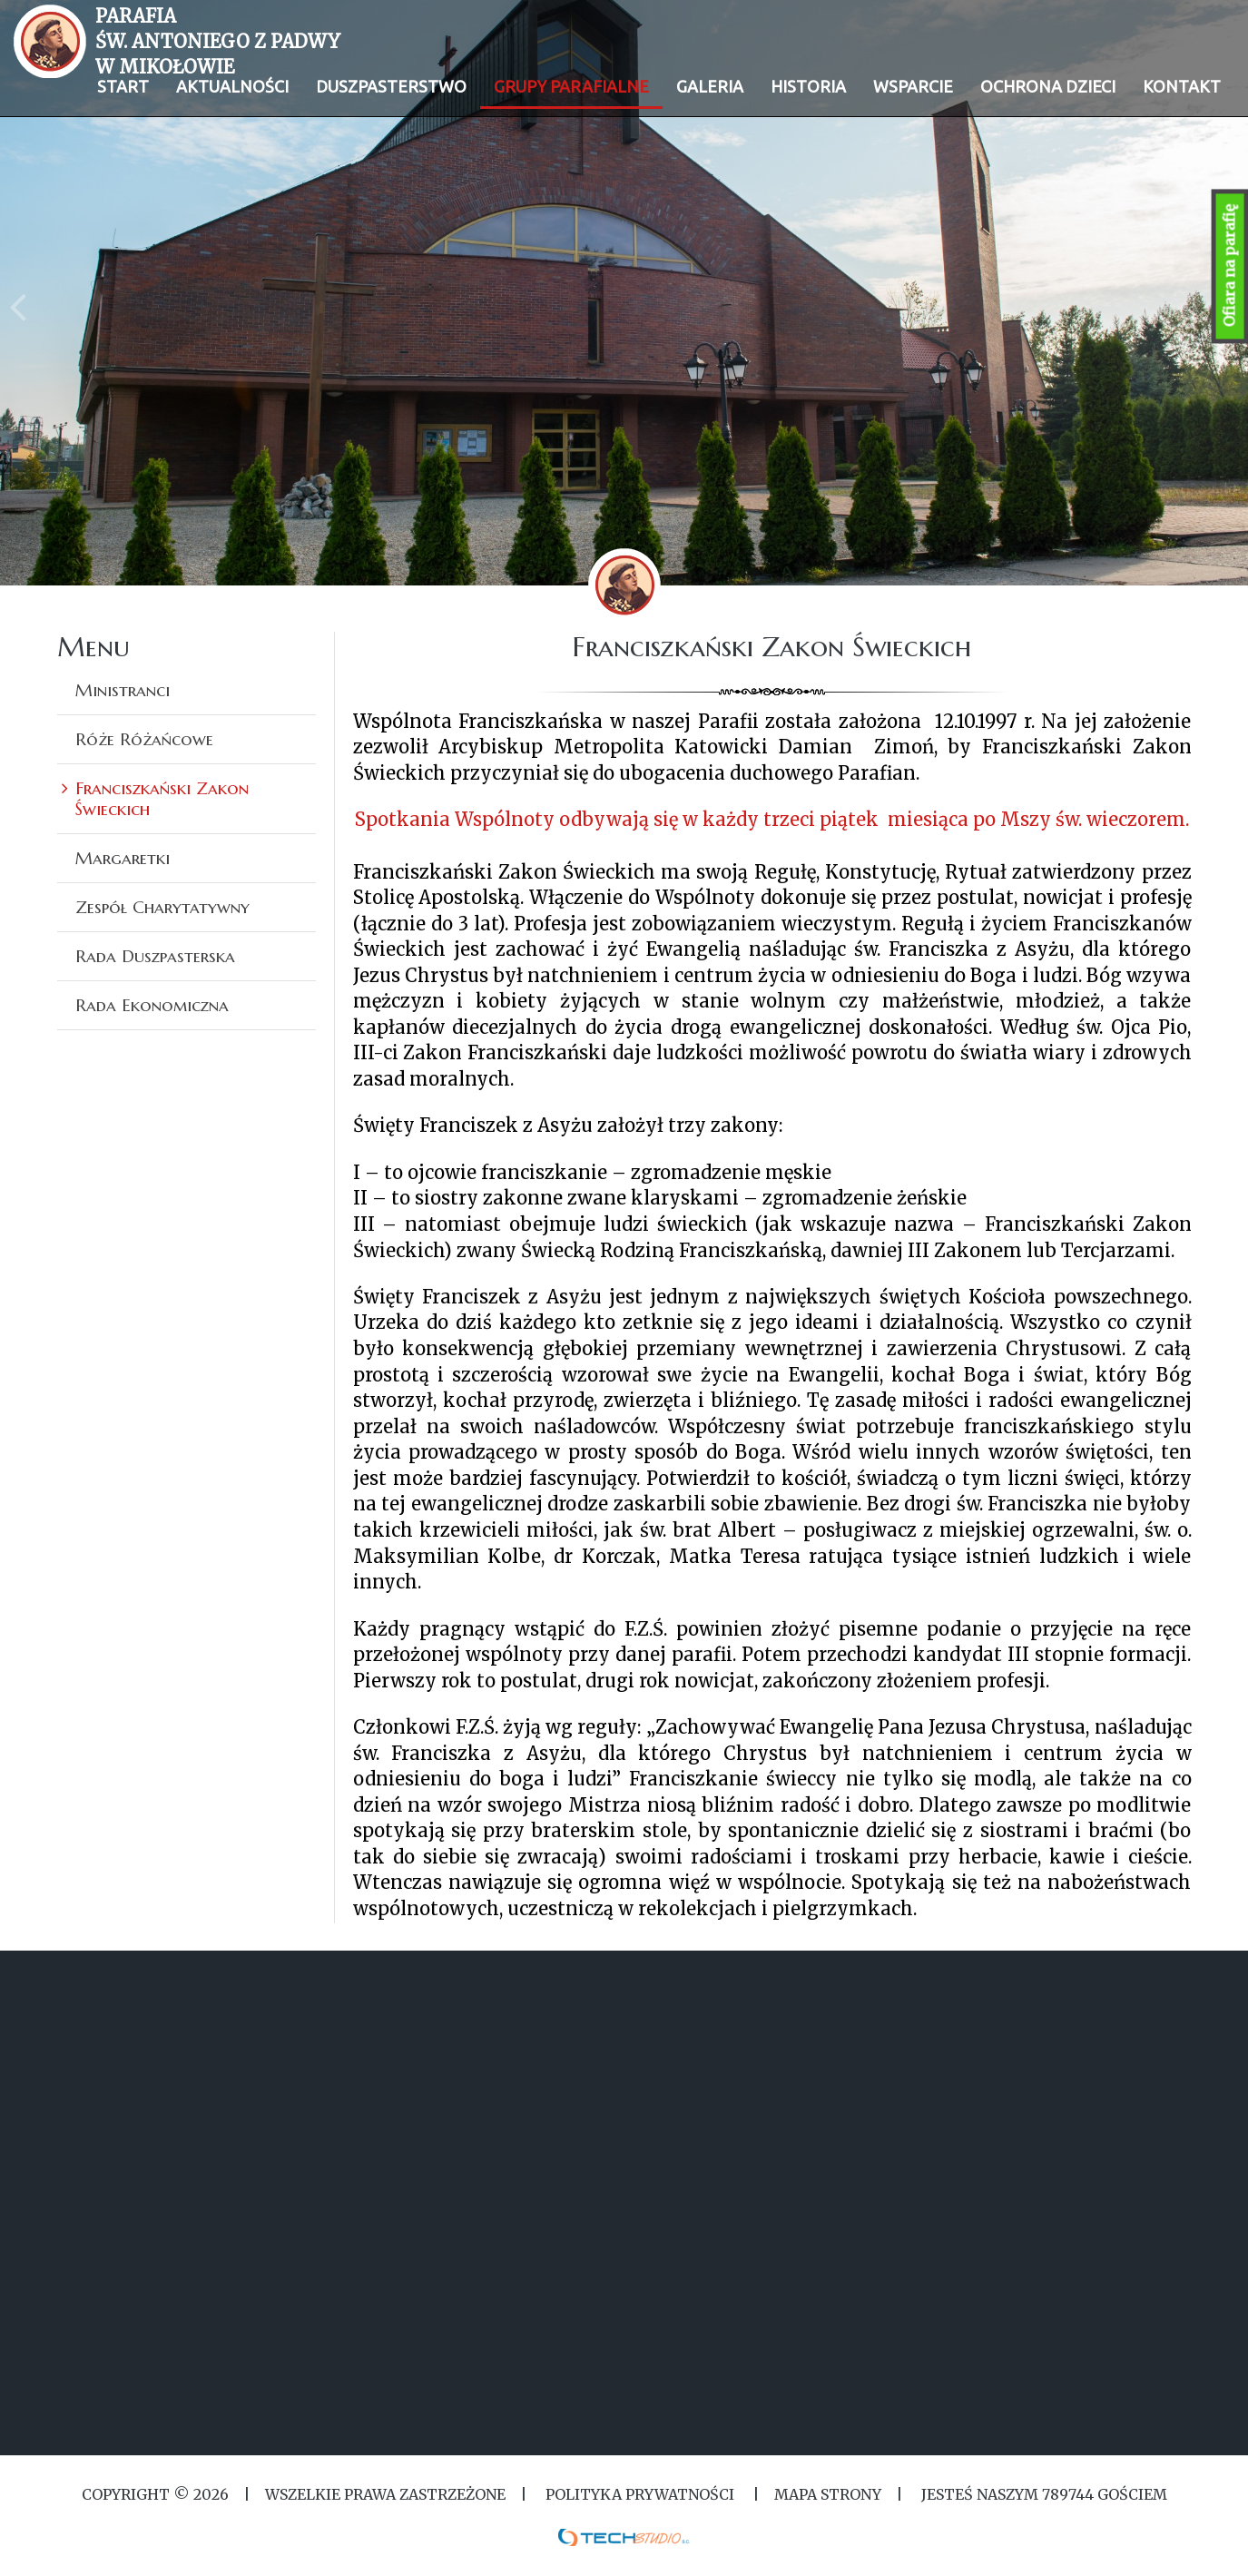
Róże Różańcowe (144, 739)
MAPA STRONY (827, 2494)
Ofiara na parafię (1230, 266)
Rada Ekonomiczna (152, 1005)
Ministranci (122, 690)
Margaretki (122, 858)
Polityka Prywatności (640, 2494)
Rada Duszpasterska (155, 956)
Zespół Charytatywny (162, 907)
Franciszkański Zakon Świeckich (162, 798)
